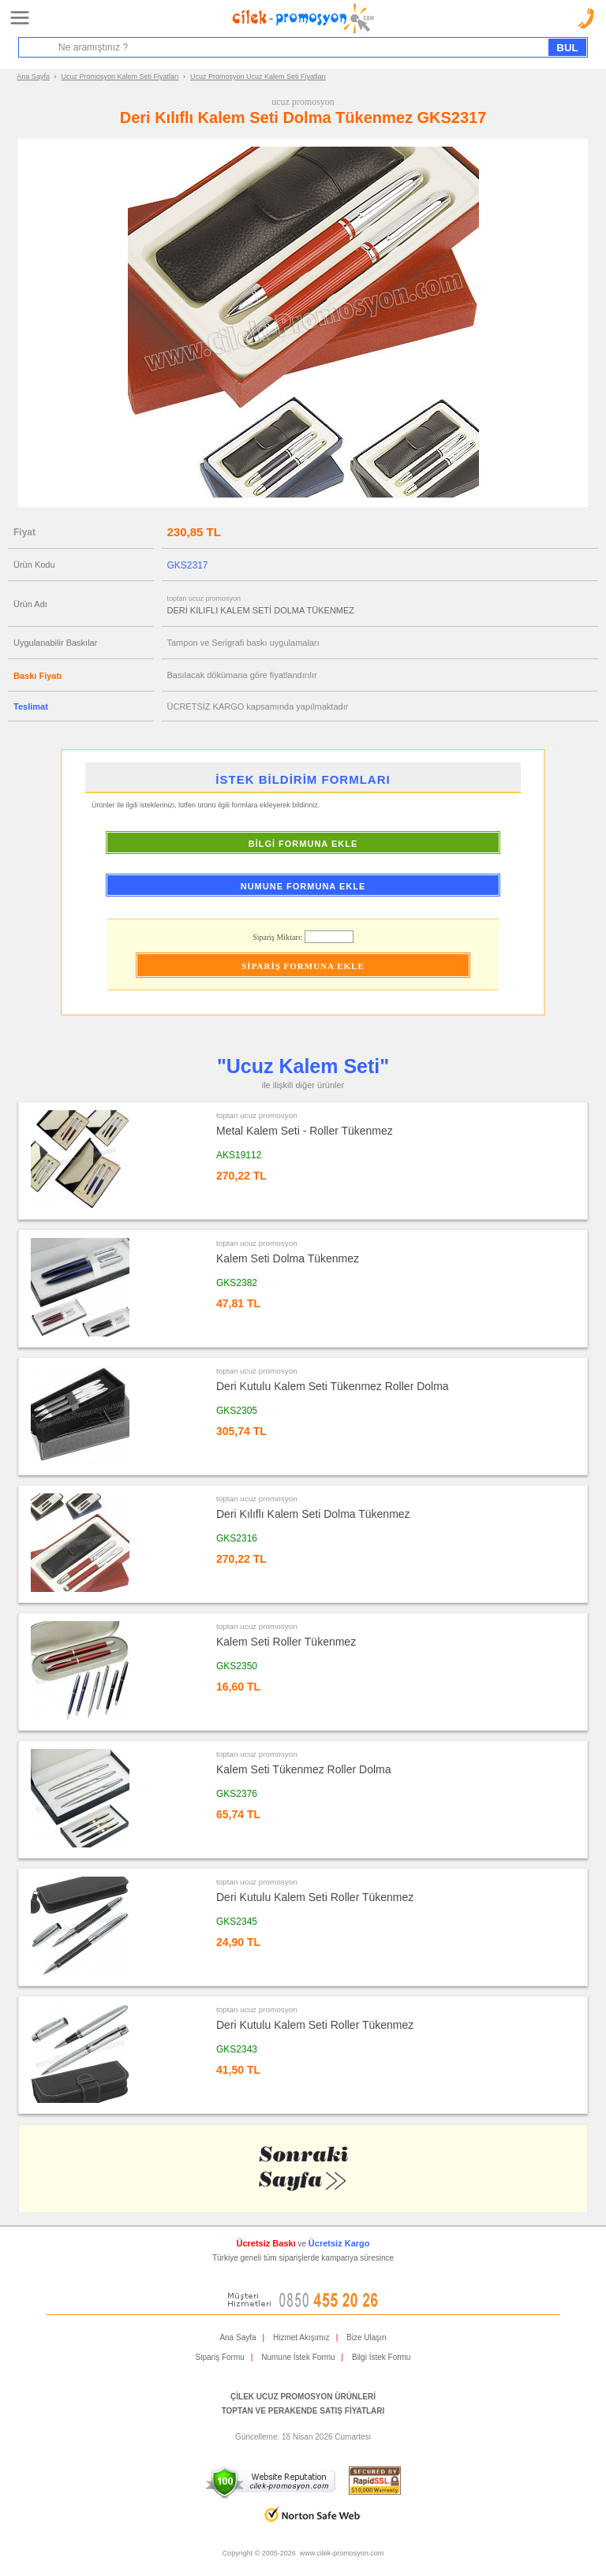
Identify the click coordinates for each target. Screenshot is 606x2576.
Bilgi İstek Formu (381, 2357)
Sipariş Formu (220, 2357)
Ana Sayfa (33, 76)
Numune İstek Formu (298, 2357)
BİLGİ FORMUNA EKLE (303, 843)
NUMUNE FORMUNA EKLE (303, 886)
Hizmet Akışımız (301, 2337)
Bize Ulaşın (366, 2337)
